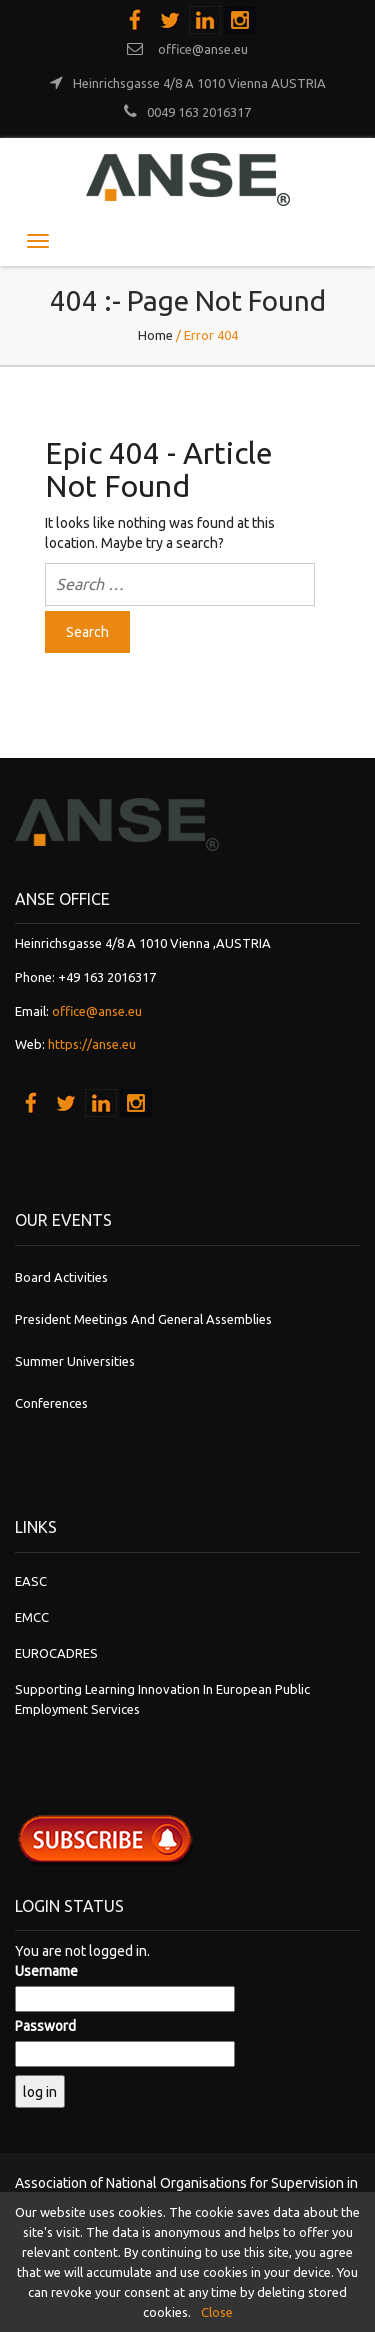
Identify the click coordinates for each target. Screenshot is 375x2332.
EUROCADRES (56, 1653)
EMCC (32, 1617)
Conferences (51, 1403)
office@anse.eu (97, 1011)
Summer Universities (75, 1361)
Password (45, 2026)
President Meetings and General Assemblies (143, 1319)
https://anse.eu (92, 1044)
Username (46, 1971)
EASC (31, 1581)
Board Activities (61, 1277)
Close (217, 2312)
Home (155, 335)
